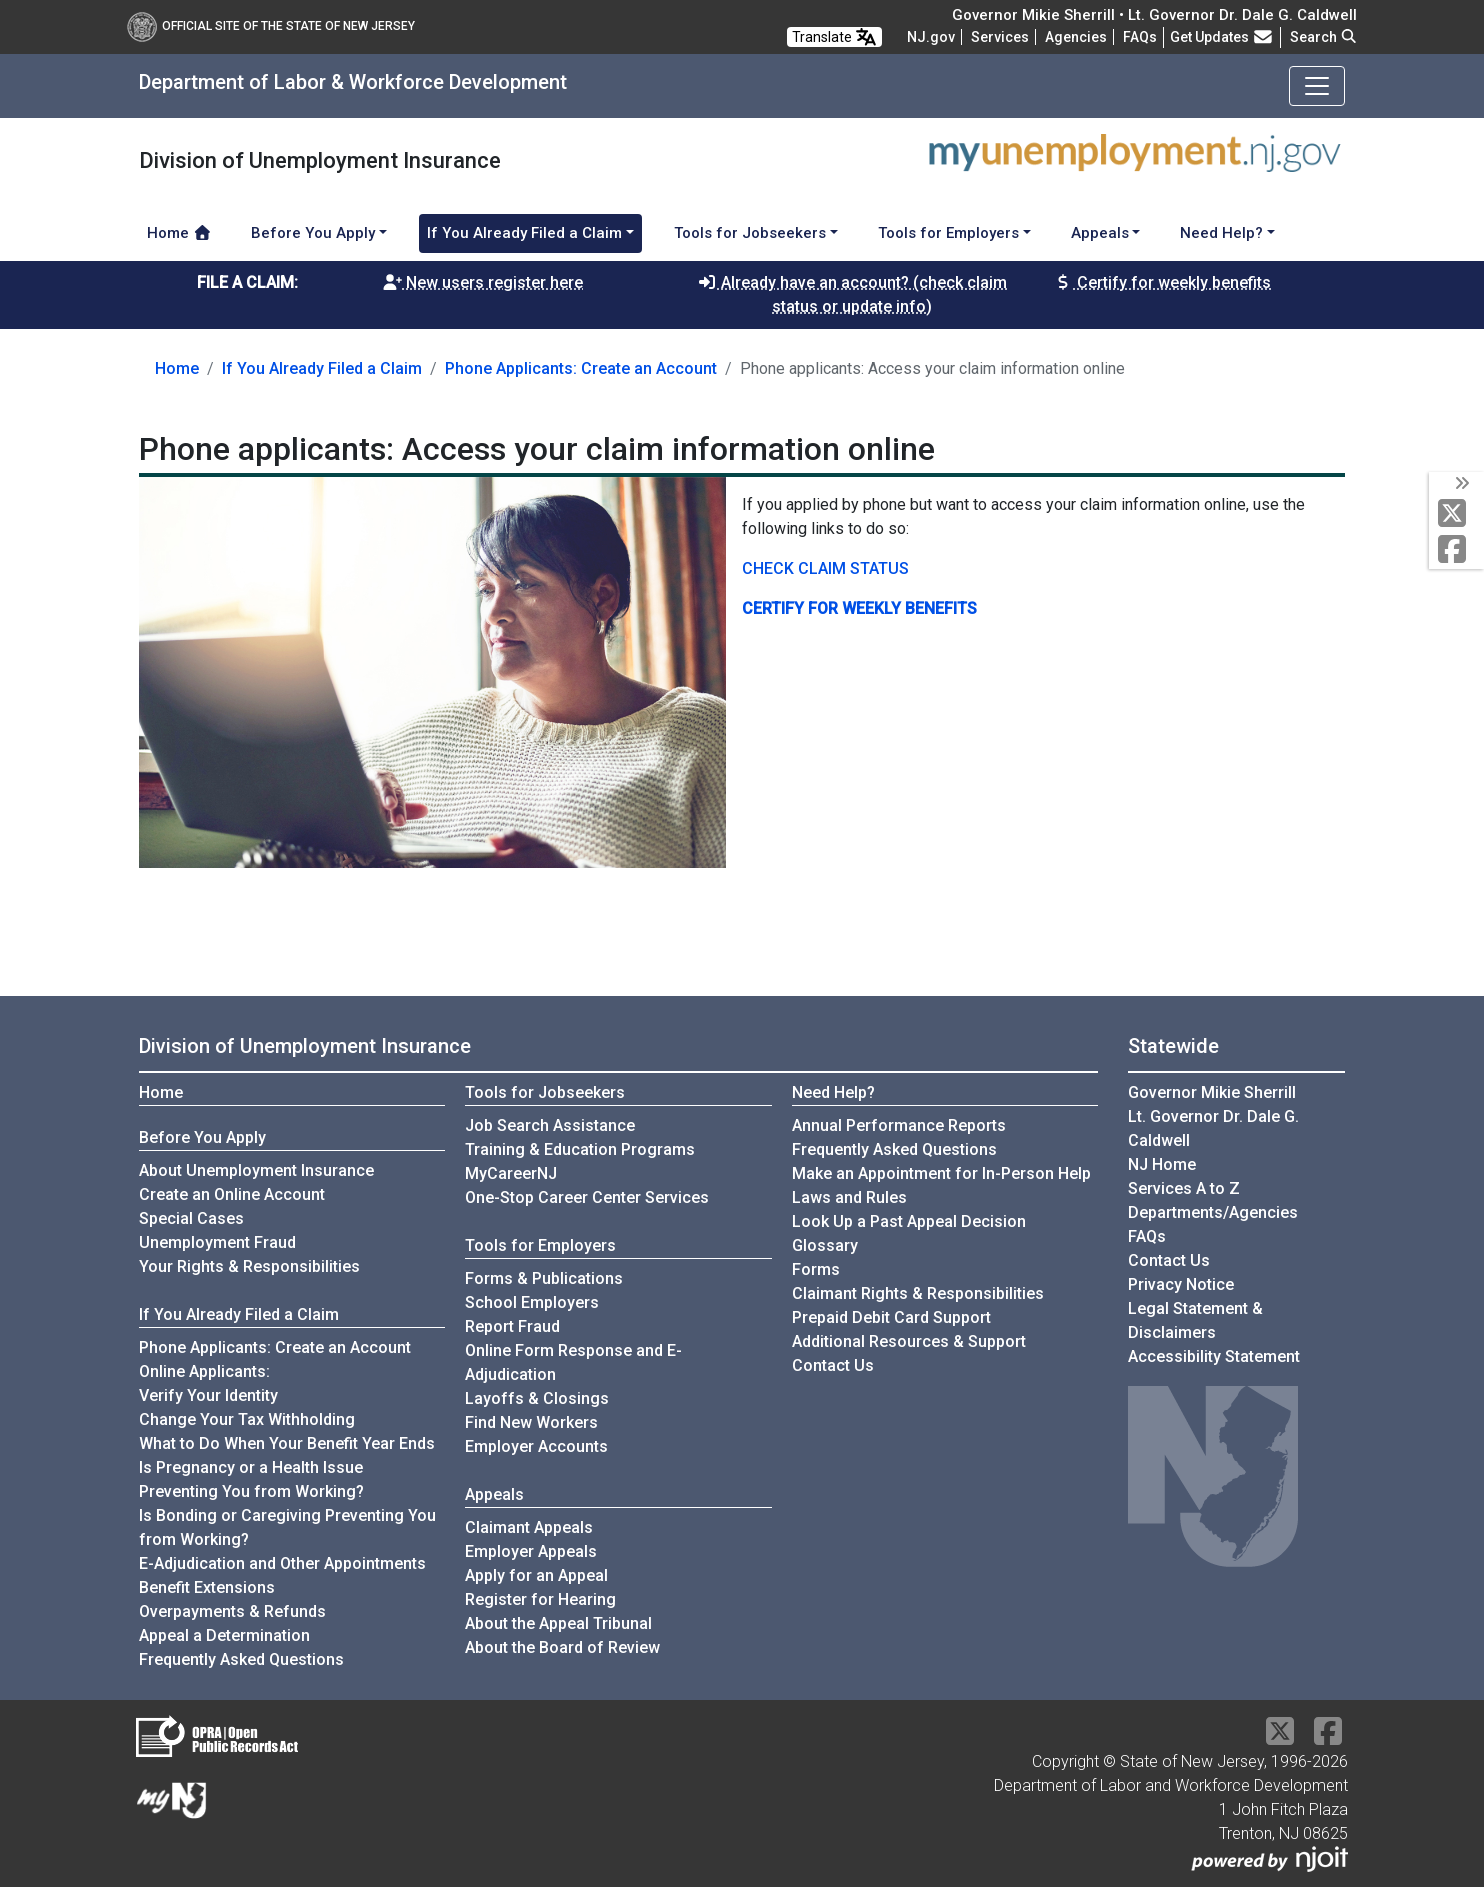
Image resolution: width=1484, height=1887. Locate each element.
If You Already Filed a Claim (322, 368)
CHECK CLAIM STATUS (825, 568)
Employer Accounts (536, 1446)
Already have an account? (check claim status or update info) (852, 294)
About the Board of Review (562, 1647)
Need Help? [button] (1221, 233)
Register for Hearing (540, 1599)
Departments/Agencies (1213, 1212)
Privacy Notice (1181, 1284)
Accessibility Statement (1214, 1356)
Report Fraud (512, 1326)
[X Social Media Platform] (1456, 514)
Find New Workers (531, 1422)
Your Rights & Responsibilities (249, 1266)
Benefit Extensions (207, 1587)
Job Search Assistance (550, 1125)
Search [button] (1324, 37)
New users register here (482, 282)
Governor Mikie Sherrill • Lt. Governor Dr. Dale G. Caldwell (1154, 15)
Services (1000, 37)
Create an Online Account (232, 1194)
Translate (834, 37)
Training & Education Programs (580, 1149)
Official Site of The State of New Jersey (271, 26)
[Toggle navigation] (1317, 86)
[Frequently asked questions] (1140, 37)
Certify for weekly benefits (1162, 282)
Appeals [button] (1100, 233)
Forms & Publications (544, 1278)
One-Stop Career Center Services (587, 1197)
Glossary (825, 1245)
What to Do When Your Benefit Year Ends (287, 1443)
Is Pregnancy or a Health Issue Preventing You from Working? (251, 1479)
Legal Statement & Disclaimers (1195, 1320)
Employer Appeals (531, 1551)
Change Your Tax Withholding (247, 1419)
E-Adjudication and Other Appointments (282, 1563)
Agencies (1076, 37)
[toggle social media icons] (1460, 484)
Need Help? (833, 1092)
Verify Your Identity (208, 1395)
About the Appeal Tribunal (558, 1623)
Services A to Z (1184, 1188)
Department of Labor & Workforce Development (353, 82)
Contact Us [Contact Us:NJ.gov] (1169, 1260)
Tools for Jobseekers (545, 1092)
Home (179, 233)
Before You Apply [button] (313, 233)
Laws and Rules (849, 1197)
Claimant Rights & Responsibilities (918, 1293)
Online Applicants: (204, 1371)
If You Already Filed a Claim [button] (524, 233)
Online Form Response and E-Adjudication (573, 1362)
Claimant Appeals (529, 1527)
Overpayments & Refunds (232, 1611)
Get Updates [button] (1222, 37)
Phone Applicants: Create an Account (581, 368)
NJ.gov (931, 37)
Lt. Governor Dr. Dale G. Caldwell (1213, 1128)
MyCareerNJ (511, 1173)
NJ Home (1162, 1164)
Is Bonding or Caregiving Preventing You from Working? (287, 1527)
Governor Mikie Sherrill (1212, 1092)
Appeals (494, 1494)
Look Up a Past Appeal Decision (909, 1221)
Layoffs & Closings (537, 1398)
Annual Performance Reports (899, 1125)
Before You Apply (202, 1137)
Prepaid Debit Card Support (891, 1317)
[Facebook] (1456, 550)
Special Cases (191, 1218)
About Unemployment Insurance (256, 1170)
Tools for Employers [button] (948, 233)
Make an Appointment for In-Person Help (941, 1173)
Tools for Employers (540, 1245)
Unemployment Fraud (217, 1242)
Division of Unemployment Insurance (305, 1046)
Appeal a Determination (224, 1635)
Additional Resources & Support (909, 1341)
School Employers (532, 1302)
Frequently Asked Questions (241, 1658)
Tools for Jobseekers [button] (750, 233)
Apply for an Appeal (536, 1575)
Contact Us (833, 1365)
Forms (816, 1269)
